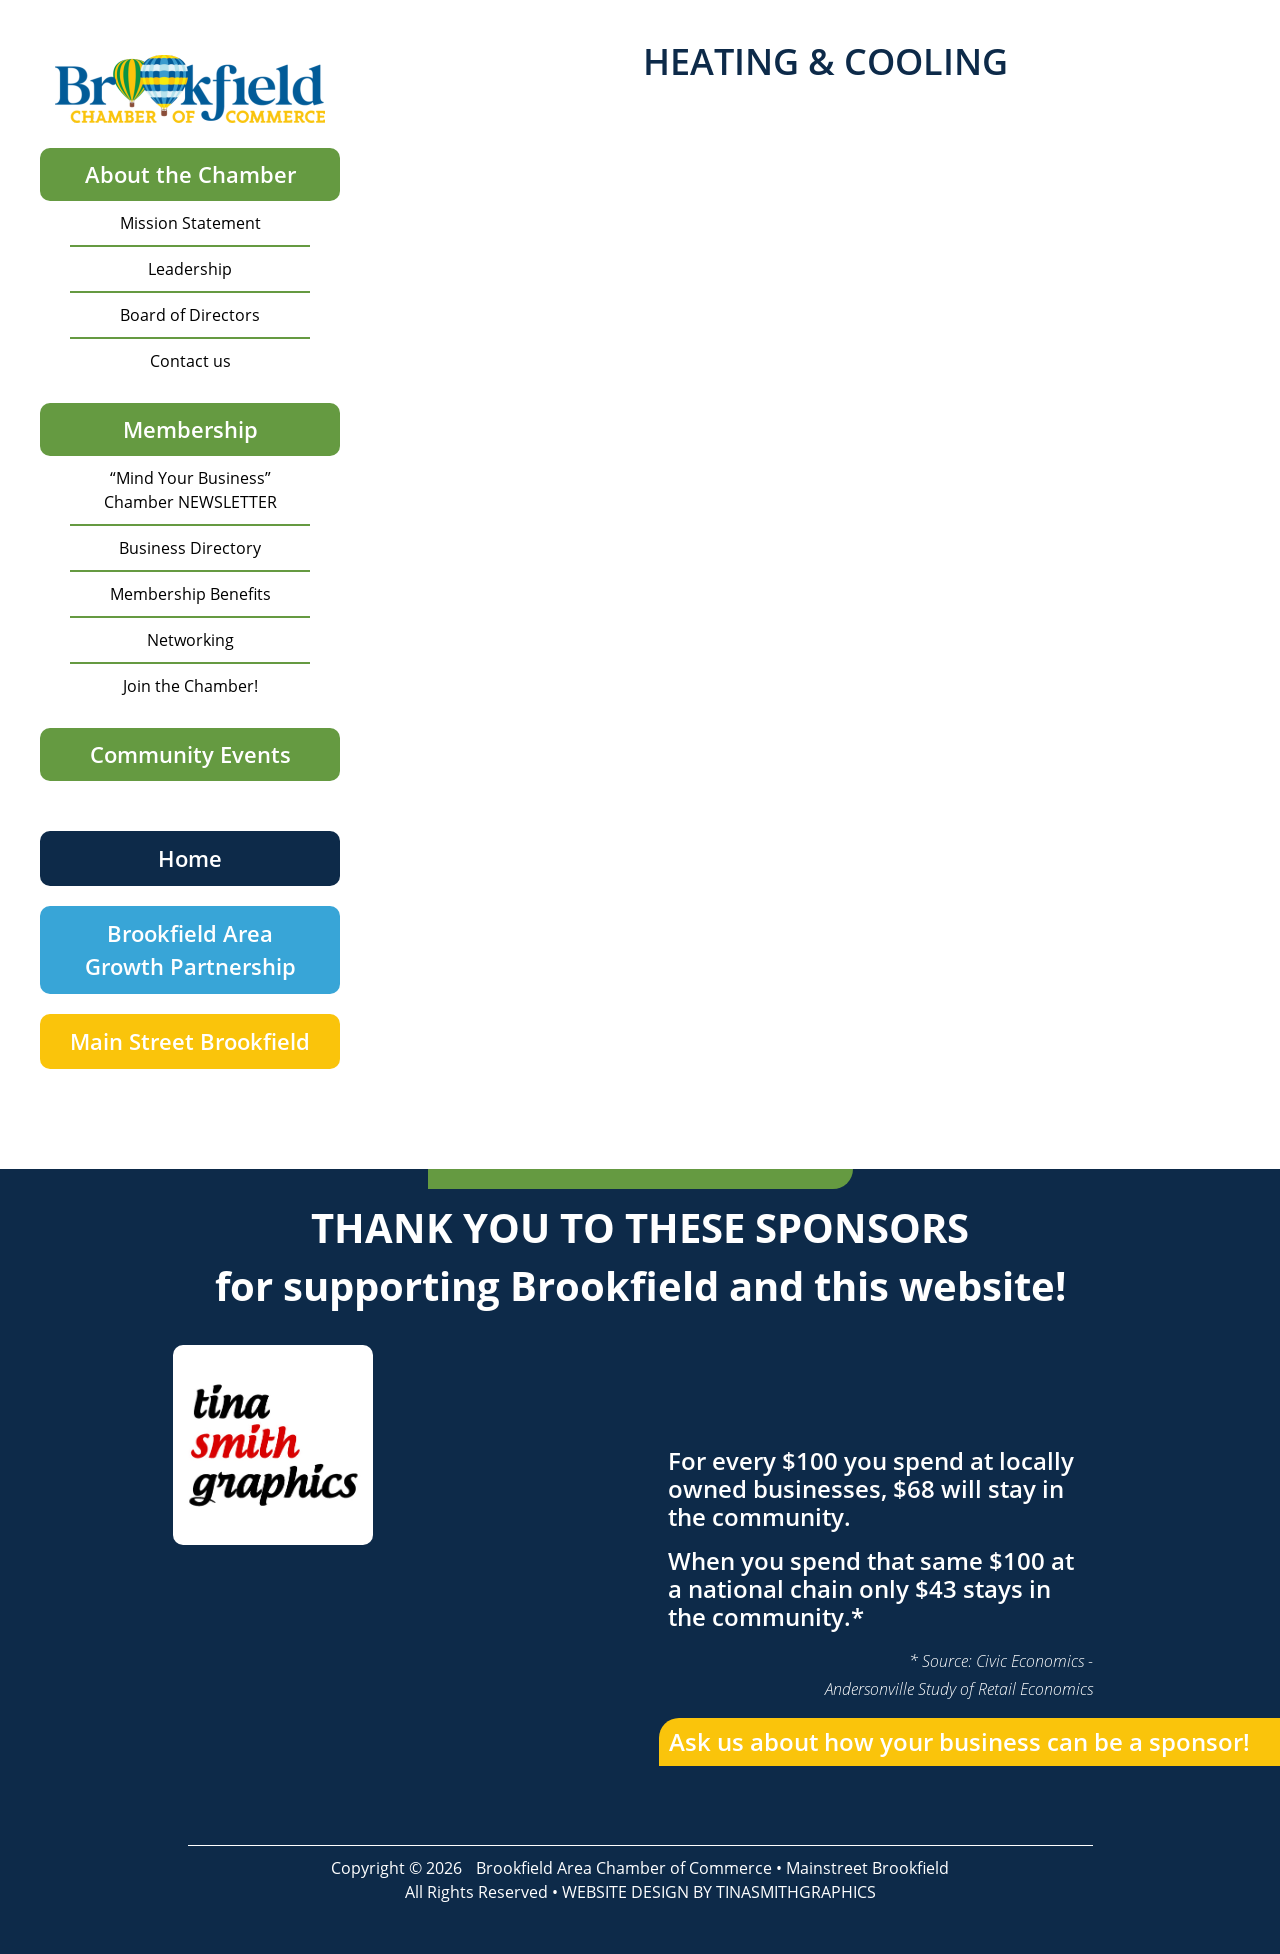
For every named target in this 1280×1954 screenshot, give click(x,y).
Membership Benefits (190, 594)
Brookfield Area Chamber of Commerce (624, 1868)
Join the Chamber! (190, 686)
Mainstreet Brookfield (867, 1868)
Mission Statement (190, 223)
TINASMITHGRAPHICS (796, 1892)
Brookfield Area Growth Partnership (190, 949)
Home (190, 858)
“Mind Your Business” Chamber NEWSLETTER (190, 490)
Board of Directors (190, 315)
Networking (190, 640)
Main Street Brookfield (190, 1041)
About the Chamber (190, 174)
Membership (190, 429)
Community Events (190, 754)
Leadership (190, 269)
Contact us (190, 361)
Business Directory (190, 548)
